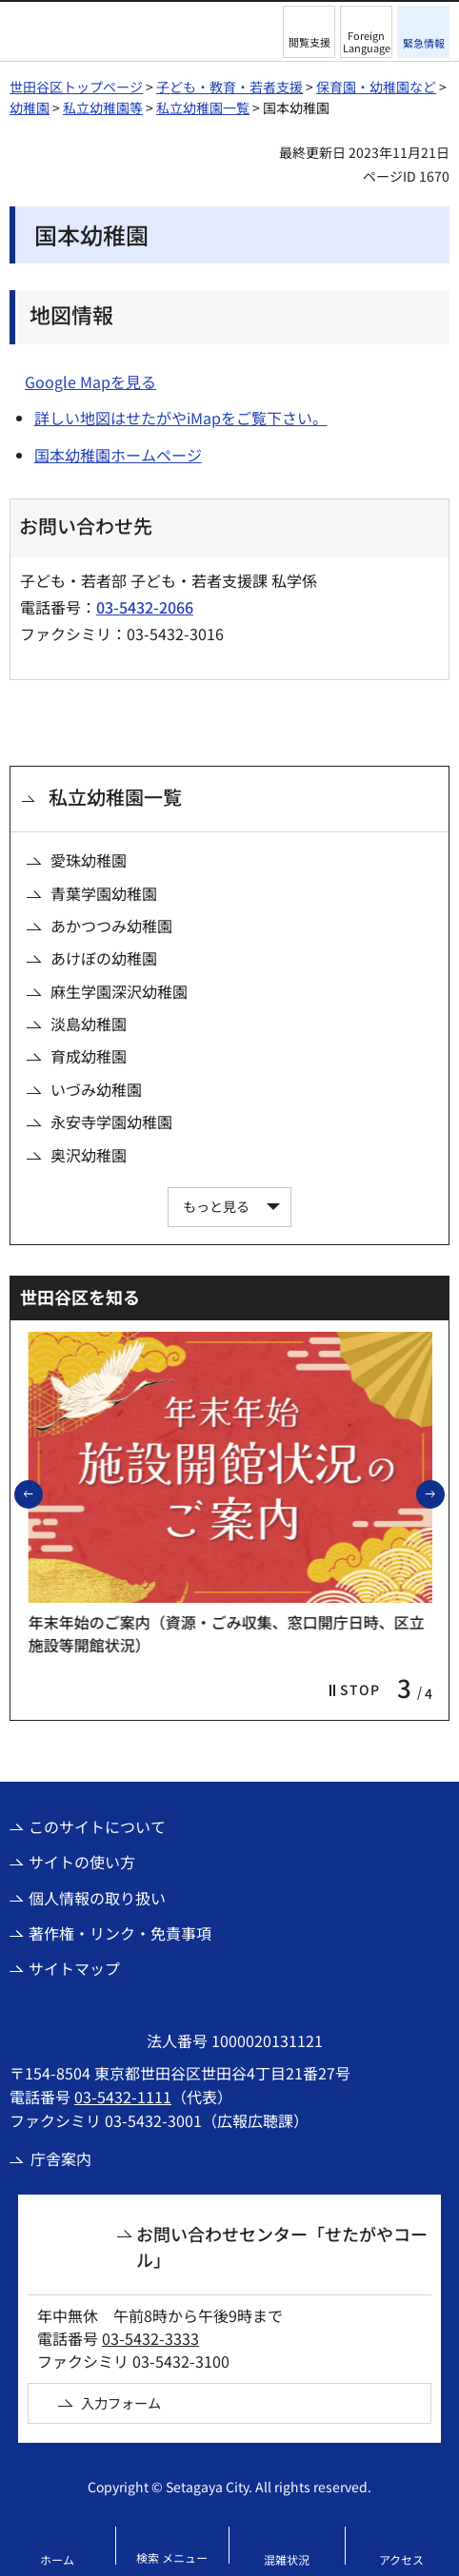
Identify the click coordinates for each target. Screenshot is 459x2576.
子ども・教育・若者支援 (229, 86)
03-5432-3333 (150, 2338)
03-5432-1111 (122, 2096)
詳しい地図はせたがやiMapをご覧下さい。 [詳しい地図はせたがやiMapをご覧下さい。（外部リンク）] (181, 417)
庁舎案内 (60, 2158)
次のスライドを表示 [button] (444, 1493)
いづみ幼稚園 (96, 1089)
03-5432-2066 (144, 606)
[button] (309, 32)
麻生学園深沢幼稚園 (119, 991)
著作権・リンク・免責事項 (120, 1932)
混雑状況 (286, 2559)
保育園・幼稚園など (376, 86)
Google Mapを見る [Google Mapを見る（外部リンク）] (90, 381)
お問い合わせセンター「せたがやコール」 (282, 2246)
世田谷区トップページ (76, 86)
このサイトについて (97, 1826)
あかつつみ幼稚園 (111, 925)
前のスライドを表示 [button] (42, 1493)
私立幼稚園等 (103, 107)
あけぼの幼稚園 (103, 957)
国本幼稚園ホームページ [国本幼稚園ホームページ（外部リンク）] (118, 454)
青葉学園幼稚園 (103, 893)
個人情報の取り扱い (97, 1897)
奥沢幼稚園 (88, 1154)
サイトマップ (74, 1968)
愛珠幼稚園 (88, 859)
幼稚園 (30, 107)
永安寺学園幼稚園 (111, 1121)
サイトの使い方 (82, 1861)
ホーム (57, 2559)
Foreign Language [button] (366, 41)
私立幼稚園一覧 (202, 107)
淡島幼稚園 (88, 1023)
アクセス (401, 2559)
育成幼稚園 (88, 1055)
